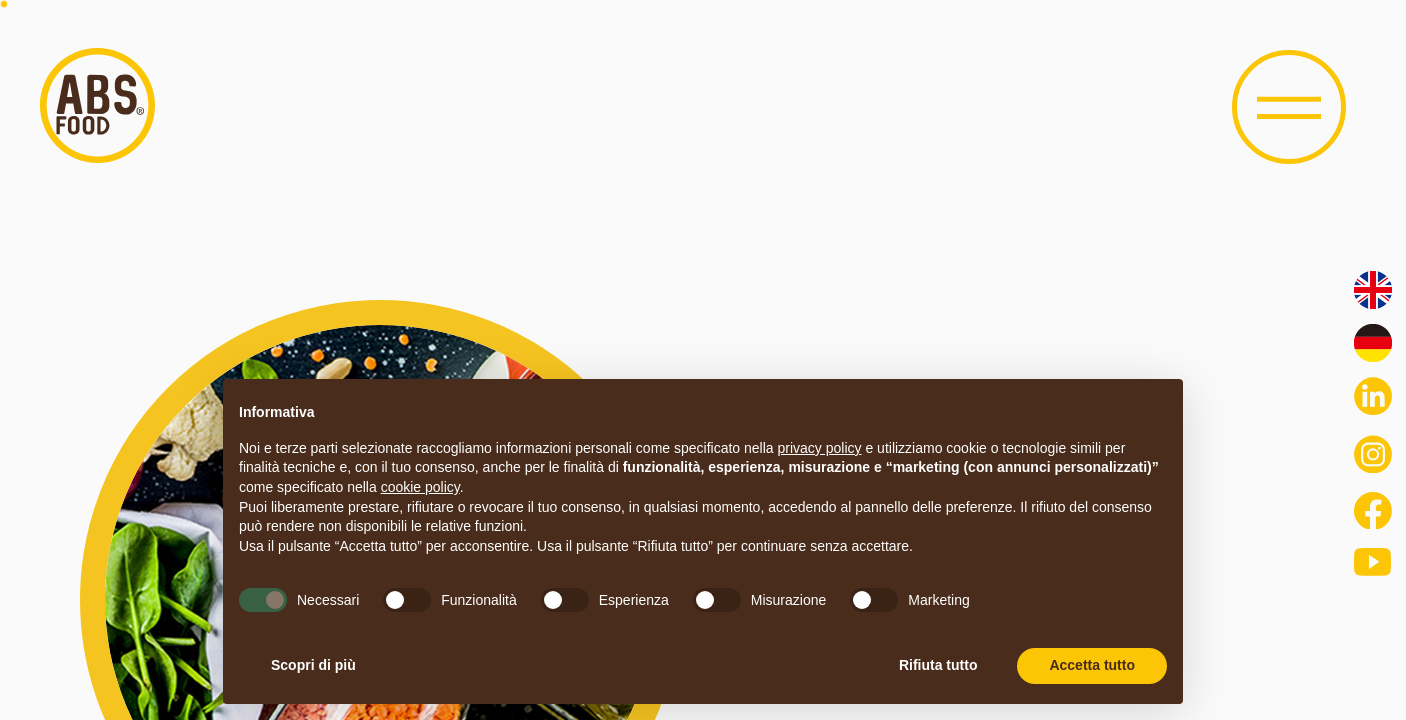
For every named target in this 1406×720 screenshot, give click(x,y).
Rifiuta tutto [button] (938, 665)
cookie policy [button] (420, 487)
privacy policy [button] (820, 448)
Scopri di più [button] (313, 665)
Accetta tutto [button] (1092, 665)
